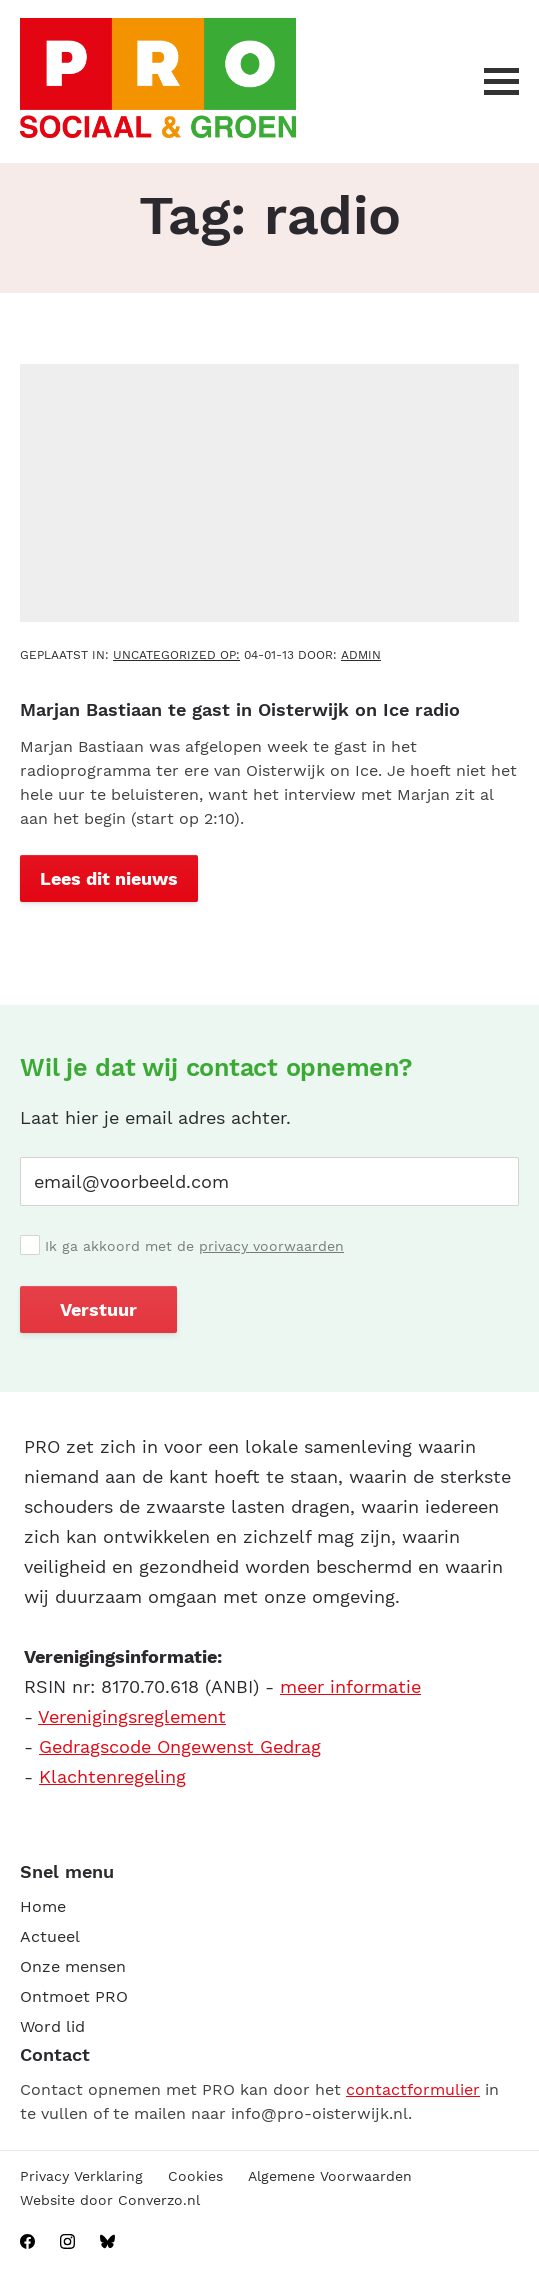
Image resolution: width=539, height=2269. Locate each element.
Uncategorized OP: (176, 655)
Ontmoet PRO (74, 1996)
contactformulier (413, 2089)
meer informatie (350, 1686)
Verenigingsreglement (132, 1716)
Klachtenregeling (112, 1776)
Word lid (52, 2026)
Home (43, 1906)
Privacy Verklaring (81, 2176)
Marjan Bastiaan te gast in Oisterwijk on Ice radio (240, 709)
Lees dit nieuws (109, 878)
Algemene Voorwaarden (330, 2176)
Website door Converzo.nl (110, 2200)
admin (361, 655)
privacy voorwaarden (271, 1246)
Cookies (195, 2176)
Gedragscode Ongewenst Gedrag (180, 1746)
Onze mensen (73, 1966)
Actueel (50, 1936)
